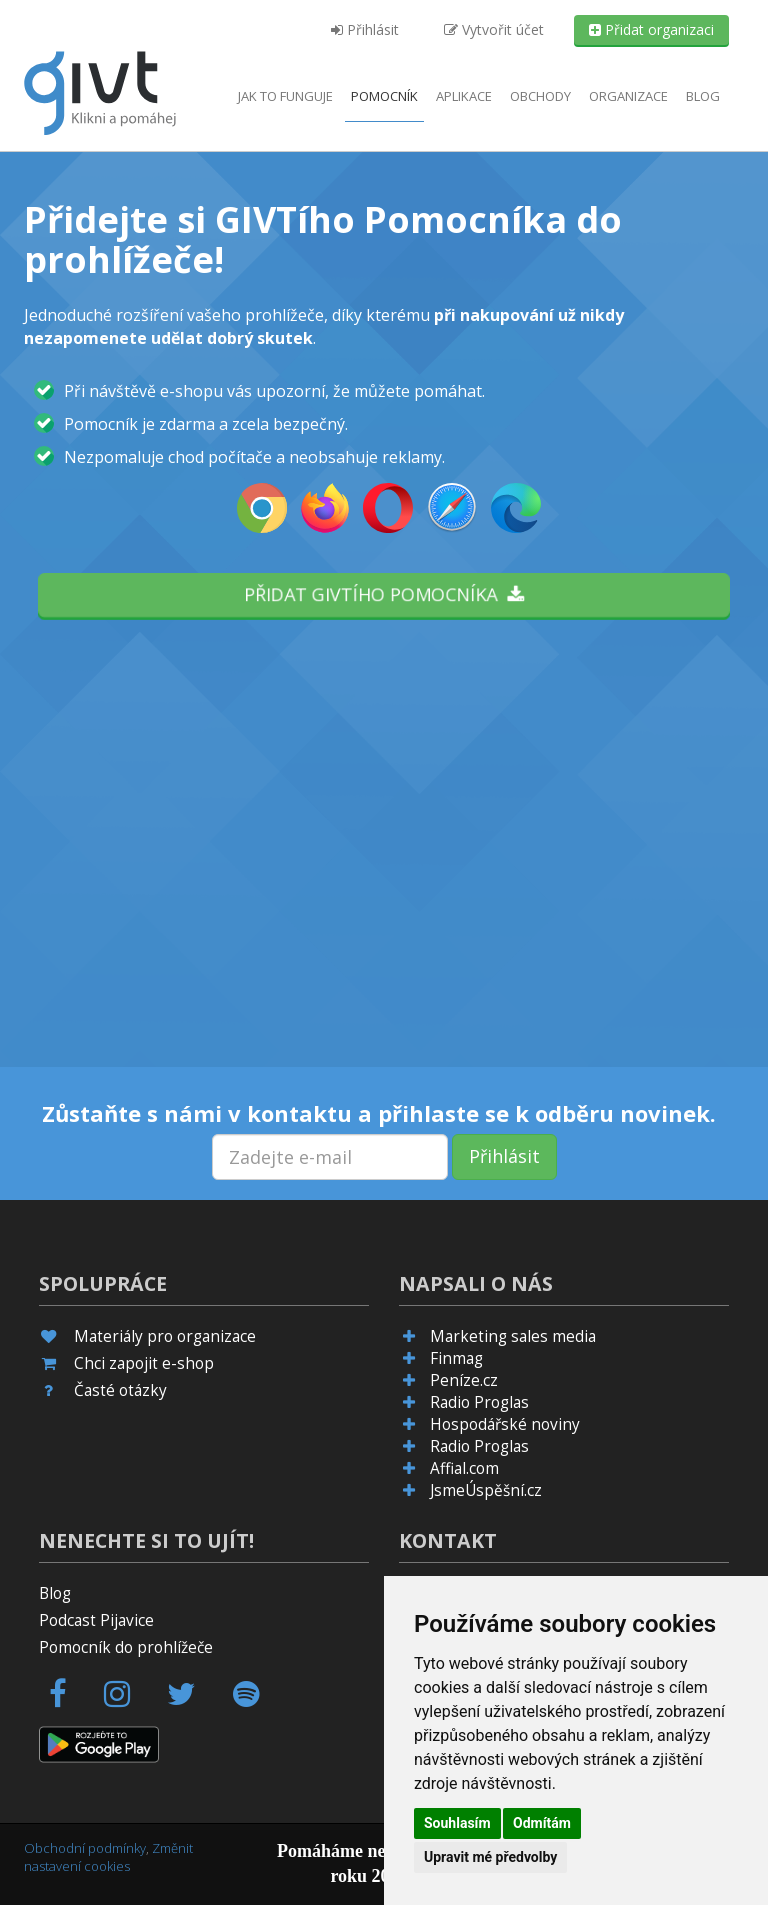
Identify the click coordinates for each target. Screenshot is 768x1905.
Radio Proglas (479, 1402)
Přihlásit (365, 29)
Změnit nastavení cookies (108, 1857)
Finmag (456, 1358)
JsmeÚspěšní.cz (486, 1490)
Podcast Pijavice (96, 1620)
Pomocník (384, 96)
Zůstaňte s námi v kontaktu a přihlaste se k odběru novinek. (379, 1113)
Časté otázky (120, 1390)
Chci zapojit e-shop (144, 1363)
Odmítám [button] (542, 1823)
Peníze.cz (464, 1380)
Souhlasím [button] (457, 1823)
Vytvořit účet (494, 29)
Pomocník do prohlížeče (126, 1647)
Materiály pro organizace (165, 1336)
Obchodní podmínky (85, 1848)
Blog (703, 96)
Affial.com (464, 1468)
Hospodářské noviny (505, 1424)
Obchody (540, 96)
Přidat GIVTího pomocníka (384, 594)
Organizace (628, 96)
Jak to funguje (285, 96)
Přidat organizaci (651, 29)
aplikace (464, 96)
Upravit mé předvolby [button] (490, 1857)
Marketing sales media (513, 1336)
